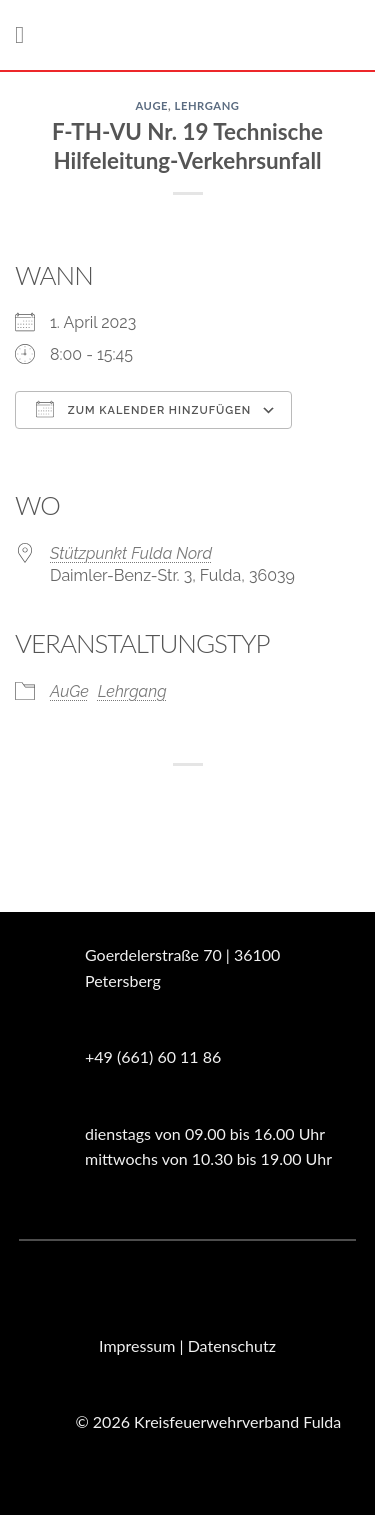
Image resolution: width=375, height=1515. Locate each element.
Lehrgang (207, 105)
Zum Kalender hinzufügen (143, 409)
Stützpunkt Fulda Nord (131, 553)
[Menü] (27, 34)
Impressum (137, 1345)
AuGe (151, 105)
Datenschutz (232, 1345)
